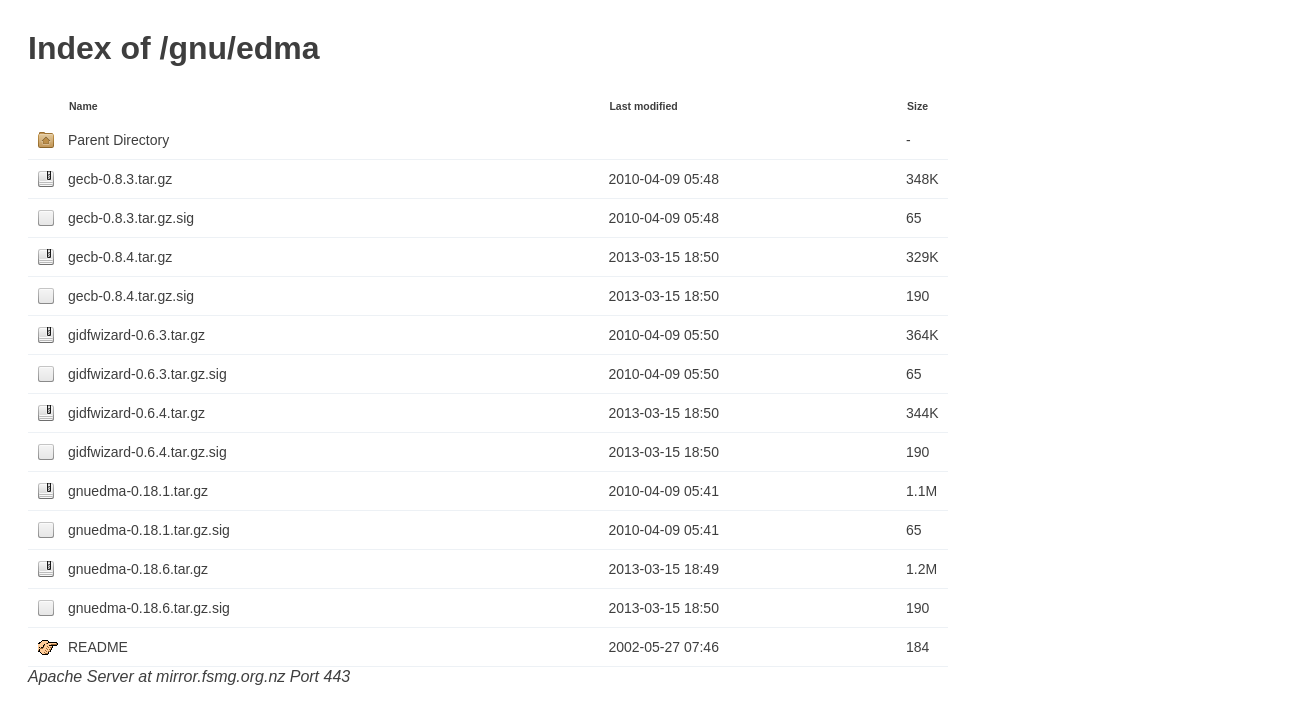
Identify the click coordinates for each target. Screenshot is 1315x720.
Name (83, 106)
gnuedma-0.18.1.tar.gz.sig (149, 530)
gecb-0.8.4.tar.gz (120, 257)
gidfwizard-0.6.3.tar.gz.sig (147, 374)
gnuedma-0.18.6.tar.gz (138, 569)
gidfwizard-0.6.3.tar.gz (136, 335)
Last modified (643, 106)
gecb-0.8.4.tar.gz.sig (131, 296)
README (98, 647)
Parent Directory (118, 140)
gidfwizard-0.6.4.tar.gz (136, 413)
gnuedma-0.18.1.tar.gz (138, 491)
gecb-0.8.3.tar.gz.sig (131, 218)
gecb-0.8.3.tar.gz (120, 179)
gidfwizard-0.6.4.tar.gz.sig (147, 452)
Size (917, 106)
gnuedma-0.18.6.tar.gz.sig (149, 608)
